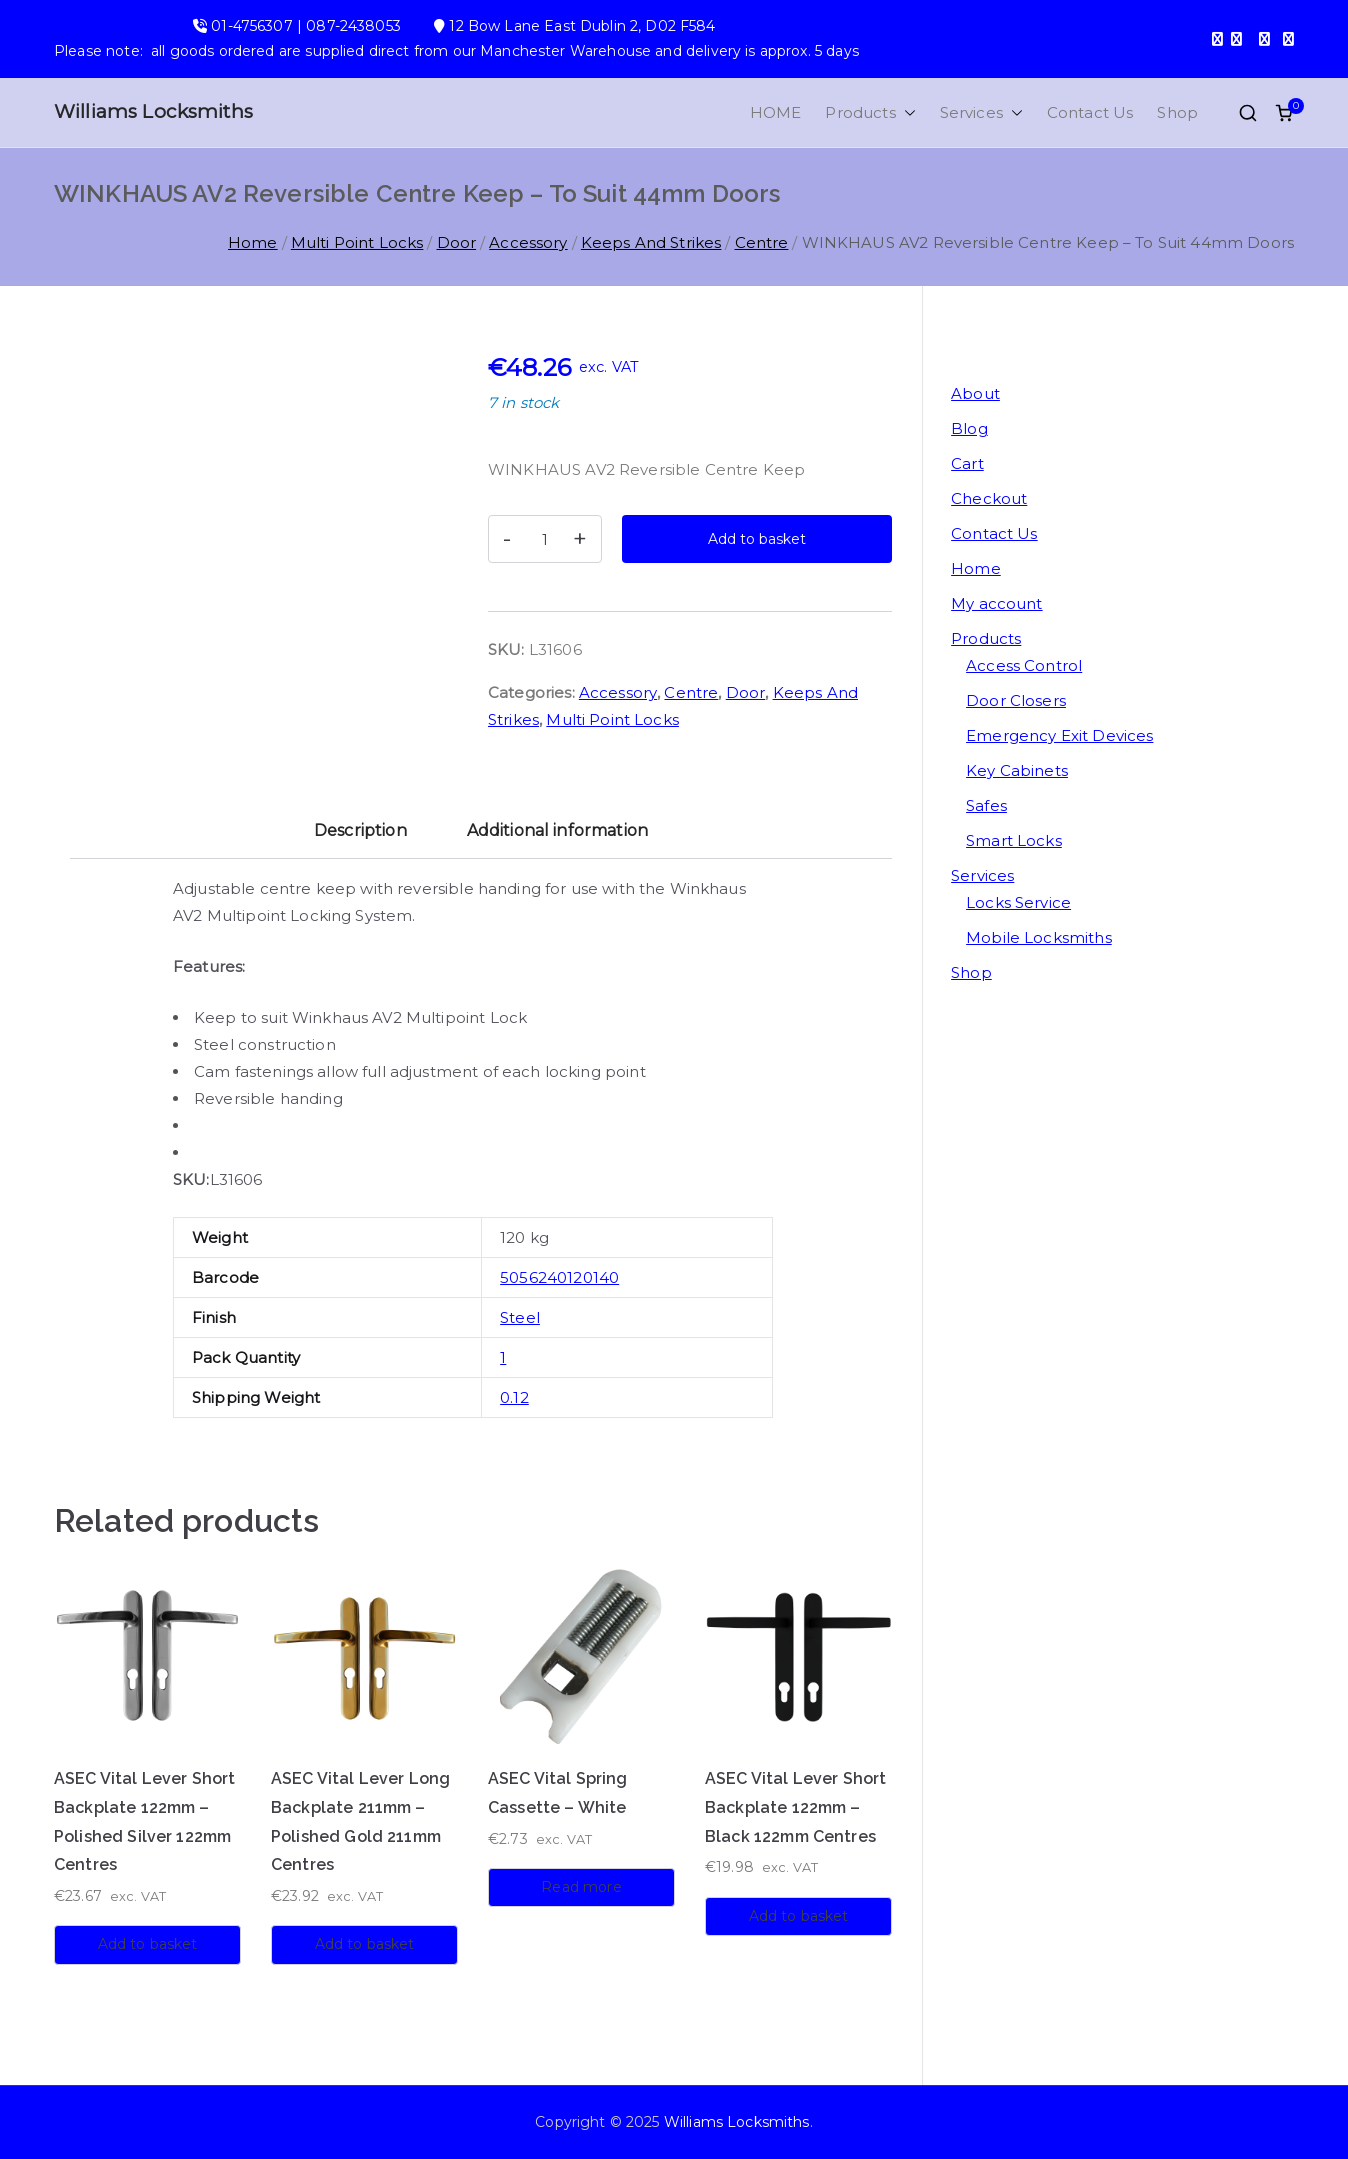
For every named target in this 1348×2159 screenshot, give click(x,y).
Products (870, 112)
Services (981, 112)
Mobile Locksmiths (1039, 937)
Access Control (1024, 665)
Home (253, 242)
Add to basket (757, 539)
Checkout (989, 498)
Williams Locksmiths (153, 111)
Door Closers (1016, 700)
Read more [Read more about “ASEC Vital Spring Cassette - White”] (581, 1887)
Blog (969, 428)
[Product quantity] (545, 539)
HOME (776, 112)
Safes (986, 805)
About (975, 393)
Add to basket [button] (148, 1944)
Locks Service (1018, 902)
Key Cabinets (1017, 770)
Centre (762, 242)
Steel (520, 1317)
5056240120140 (559, 1277)
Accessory (528, 242)
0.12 (514, 1397)
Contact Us (1090, 112)
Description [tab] (360, 830)
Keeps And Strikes (651, 242)
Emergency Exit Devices (1059, 735)
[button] (906, 112)
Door (457, 242)
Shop (1177, 112)
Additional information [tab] (557, 830)
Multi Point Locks (357, 242)
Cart (967, 463)
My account (997, 603)
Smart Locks (1014, 840)
